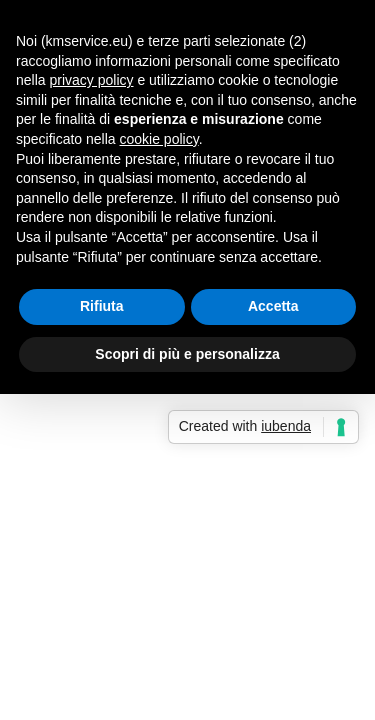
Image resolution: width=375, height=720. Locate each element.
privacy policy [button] (91, 80)
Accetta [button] (273, 306)
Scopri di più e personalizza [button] (187, 354)
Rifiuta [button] (102, 306)
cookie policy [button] (159, 139)
